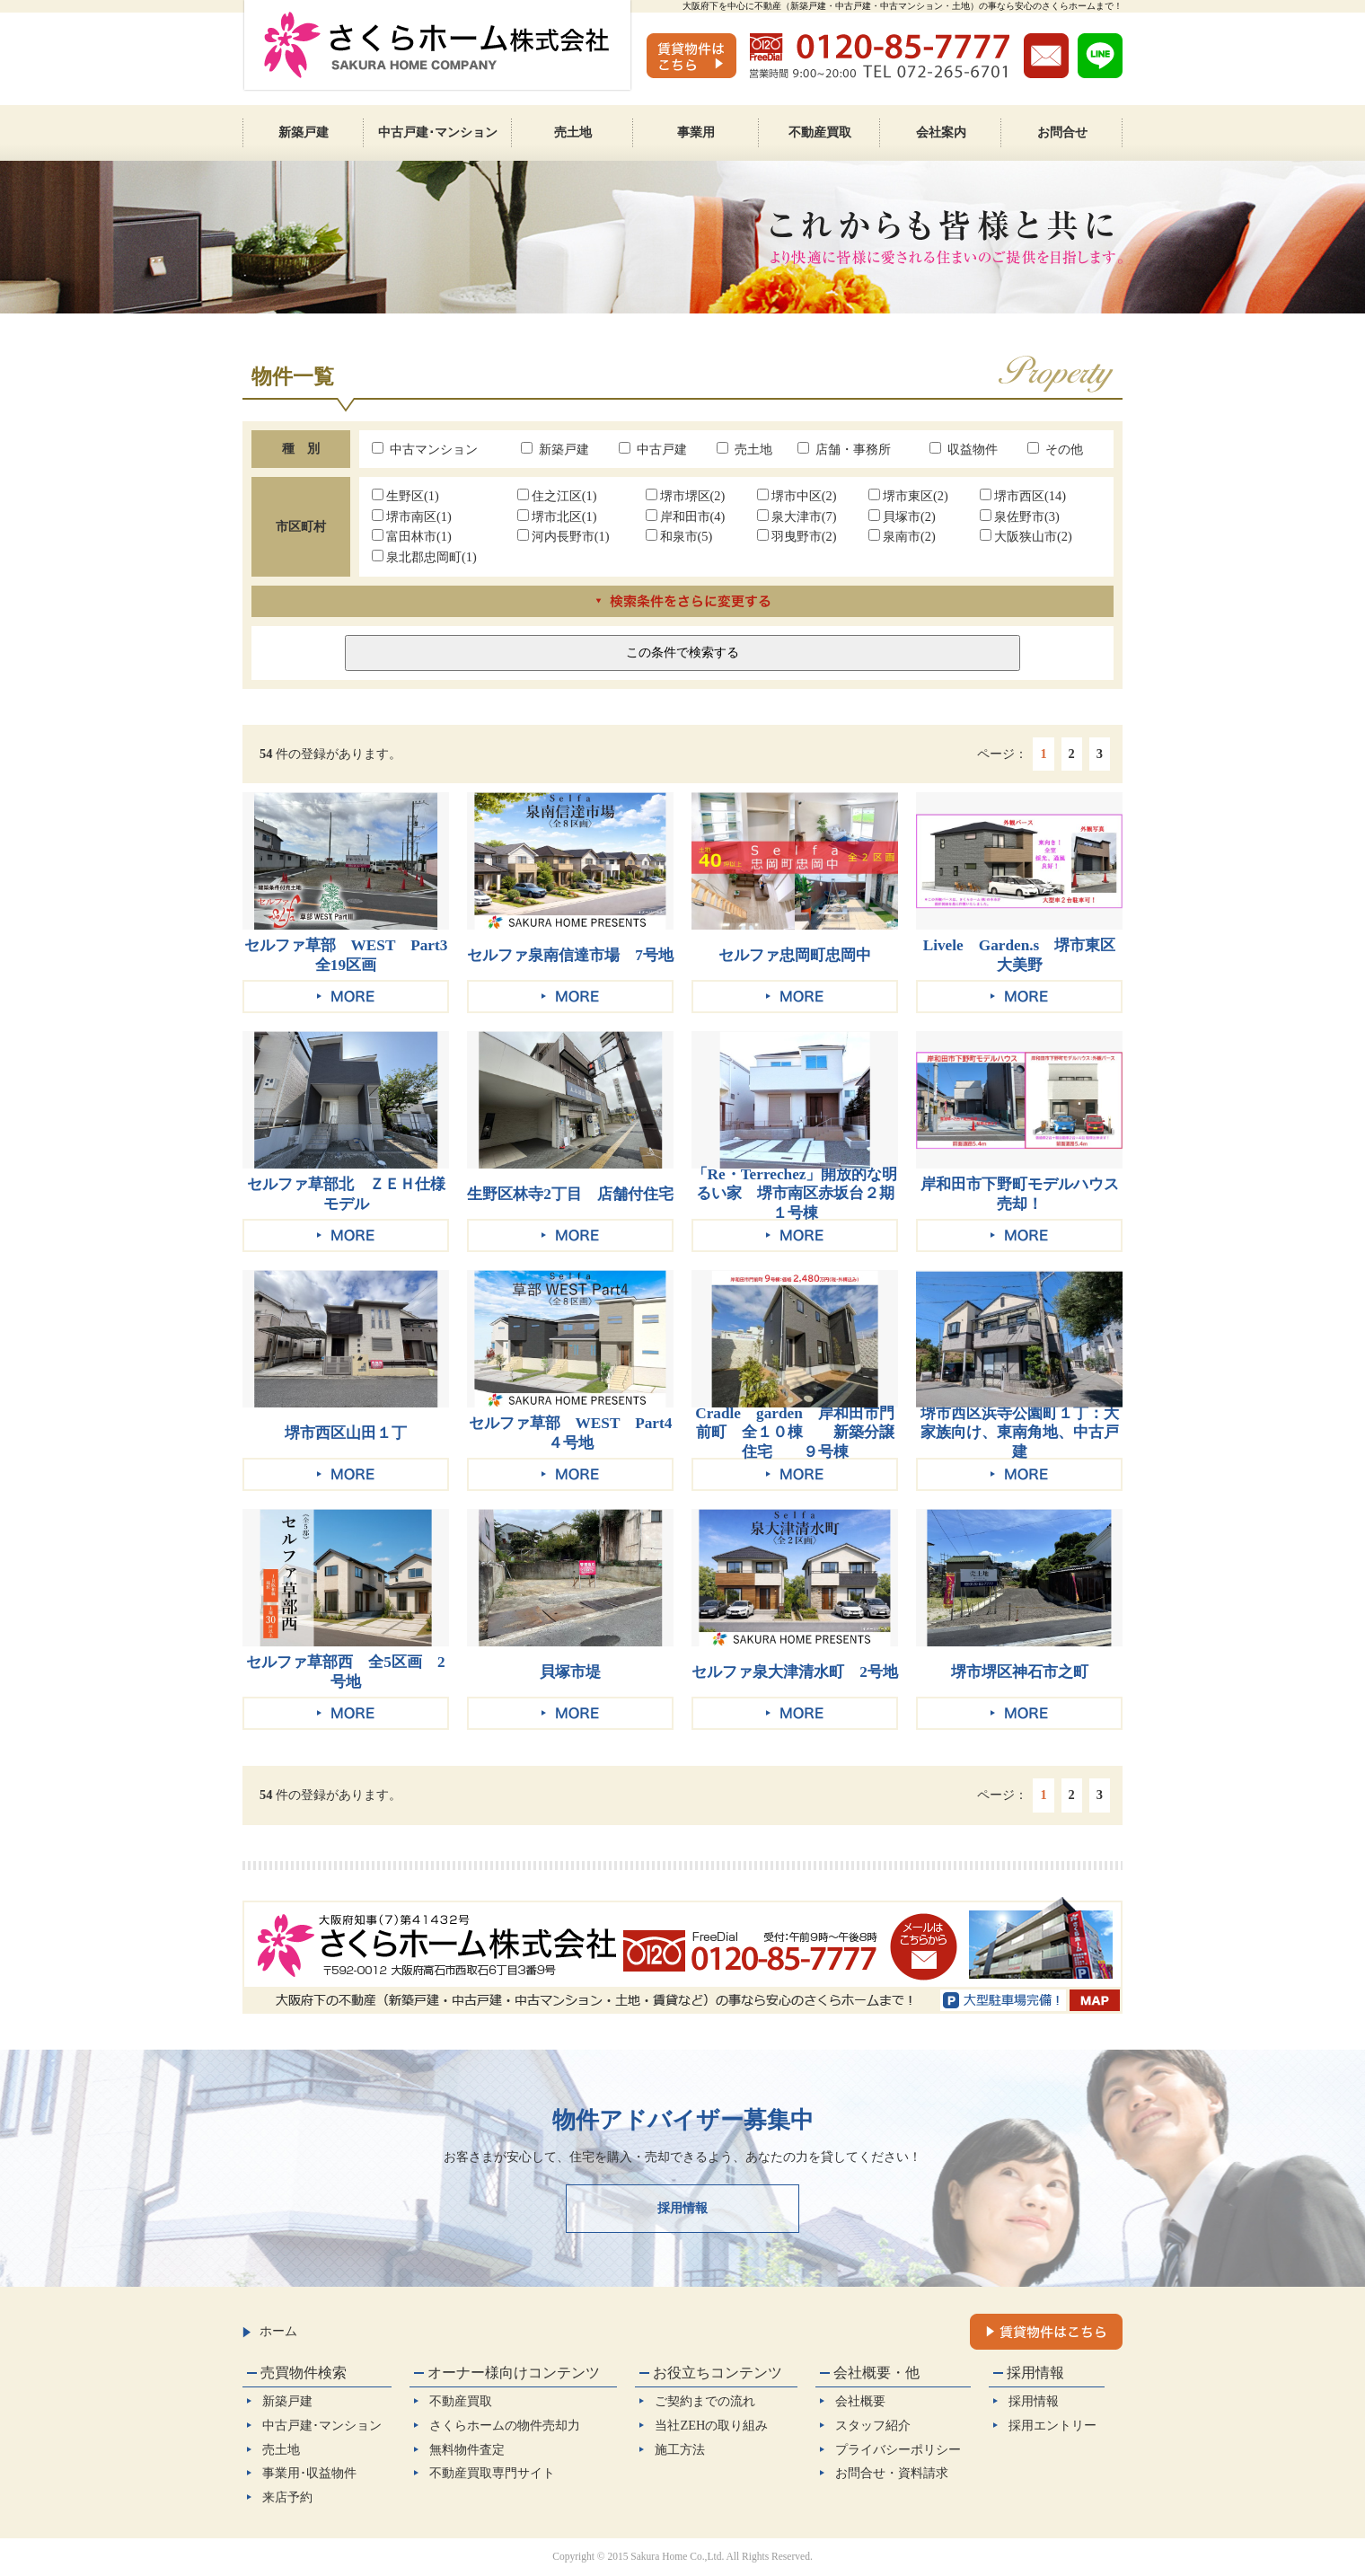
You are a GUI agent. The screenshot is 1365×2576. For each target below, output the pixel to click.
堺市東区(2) (908, 496)
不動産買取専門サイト (492, 2473)
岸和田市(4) (686, 516)
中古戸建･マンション (322, 2425)
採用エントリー (1052, 2425)
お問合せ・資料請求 (891, 2473)
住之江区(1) (557, 496)
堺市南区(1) (412, 516)
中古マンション (425, 449)
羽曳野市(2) (797, 536)
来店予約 (287, 2497)
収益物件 (963, 449)
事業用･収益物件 (309, 2473)
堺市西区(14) (1023, 496)
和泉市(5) (679, 536)
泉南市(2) (902, 536)
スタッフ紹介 (873, 2425)
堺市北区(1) (557, 516)
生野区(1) (405, 496)
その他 (1055, 449)
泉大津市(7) (797, 516)
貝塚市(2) (902, 516)
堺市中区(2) (797, 496)
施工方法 (680, 2449)
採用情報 (682, 2208)
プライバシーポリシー (898, 2449)
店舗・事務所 (844, 449)
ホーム (269, 2331)
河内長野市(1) (563, 536)
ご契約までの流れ (705, 2401)
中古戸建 (653, 449)
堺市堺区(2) (686, 496)
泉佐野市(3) (1020, 516)
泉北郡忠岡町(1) (424, 557)
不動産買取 (460, 2401)
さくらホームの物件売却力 (504, 2425)
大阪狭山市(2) (1026, 536)
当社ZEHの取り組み (711, 2425)
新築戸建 (555, 449)
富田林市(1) (412, 536)
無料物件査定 (467, 2449)
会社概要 (860, 2401)
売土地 (744, 449)
